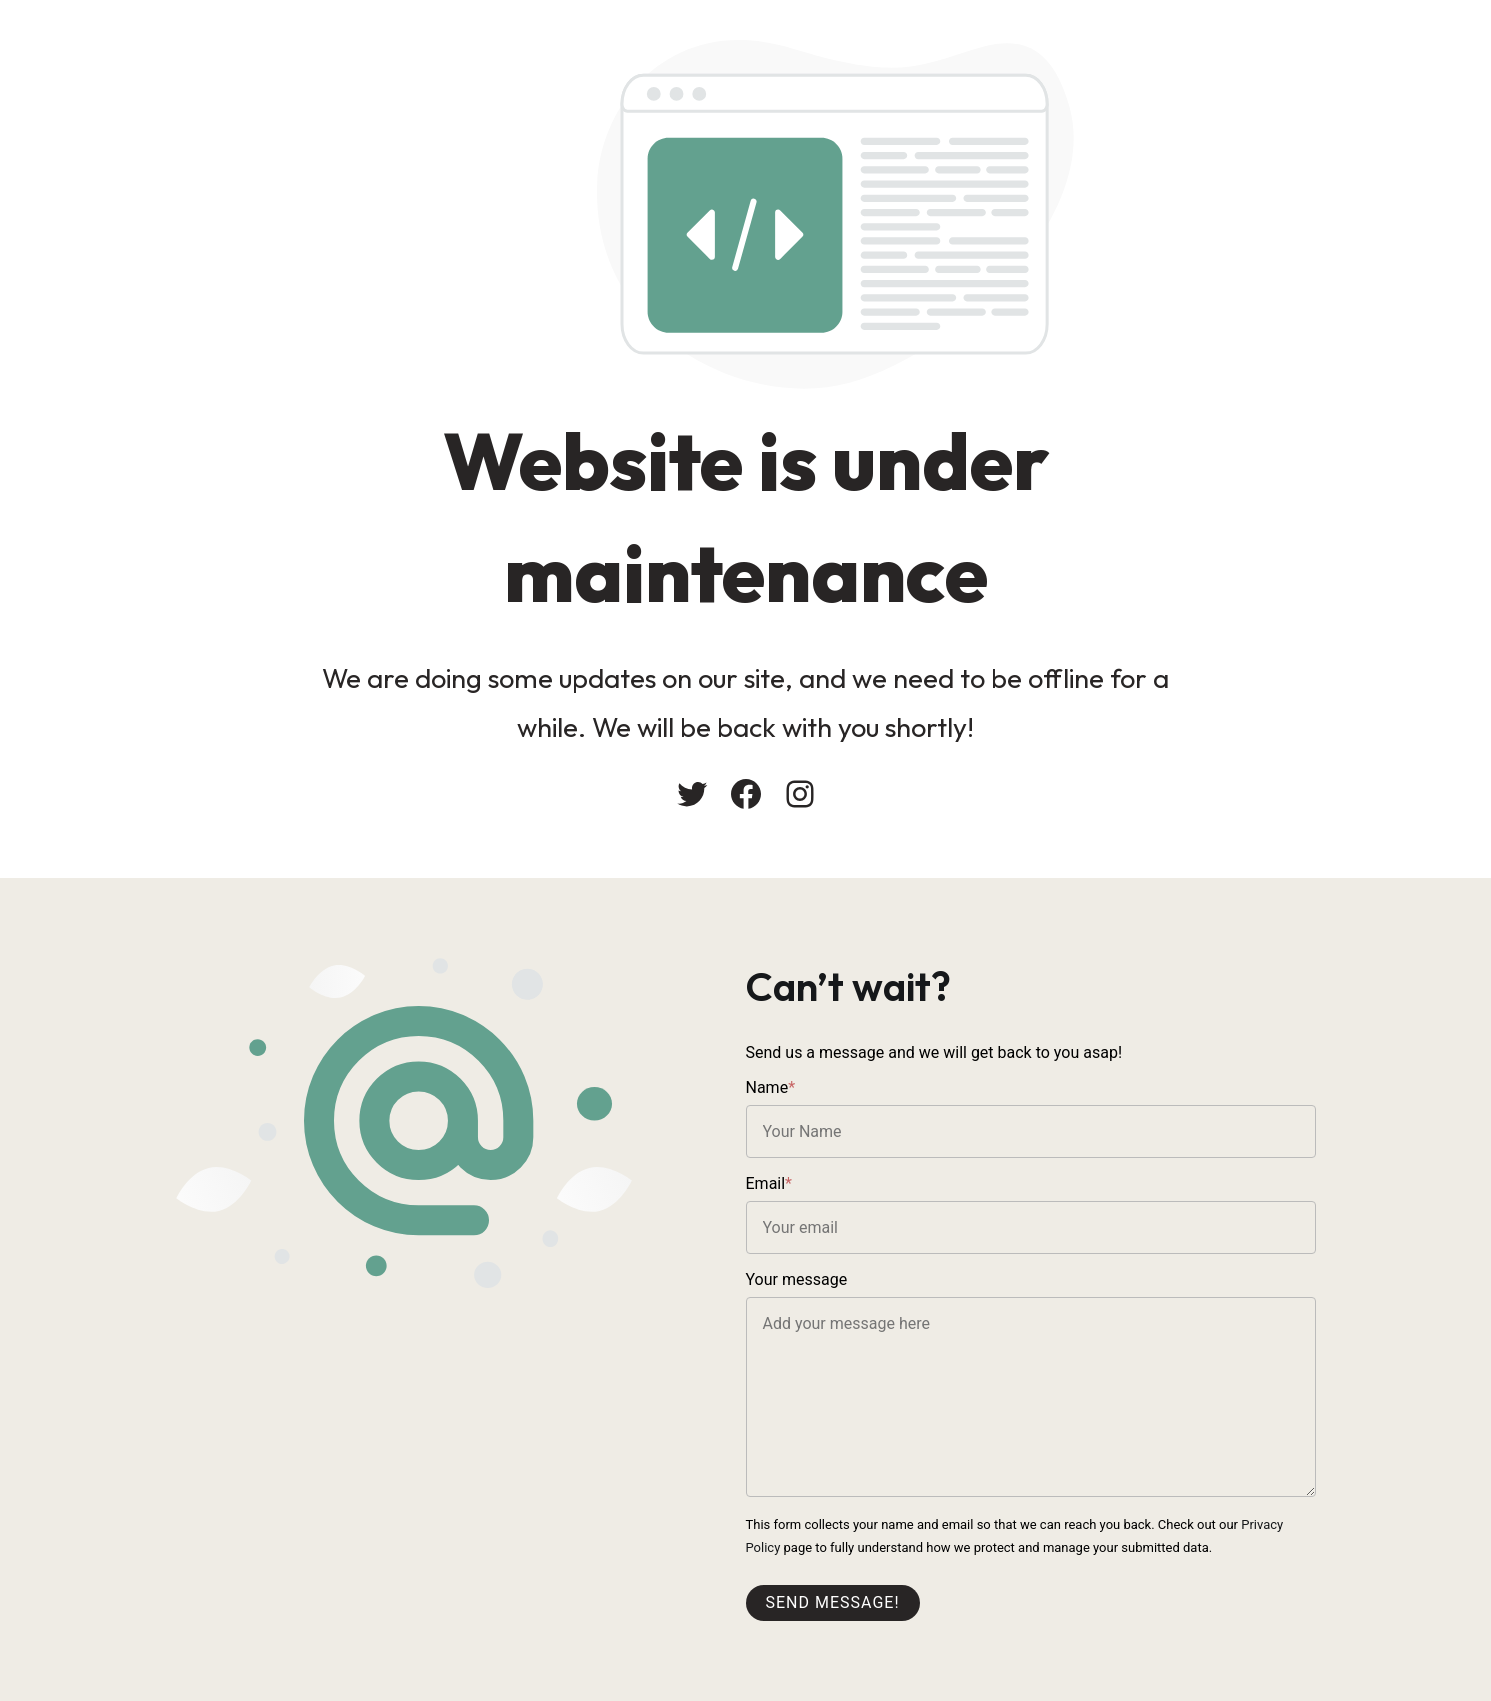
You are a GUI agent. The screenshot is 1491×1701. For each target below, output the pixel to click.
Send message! (833, 1602)
